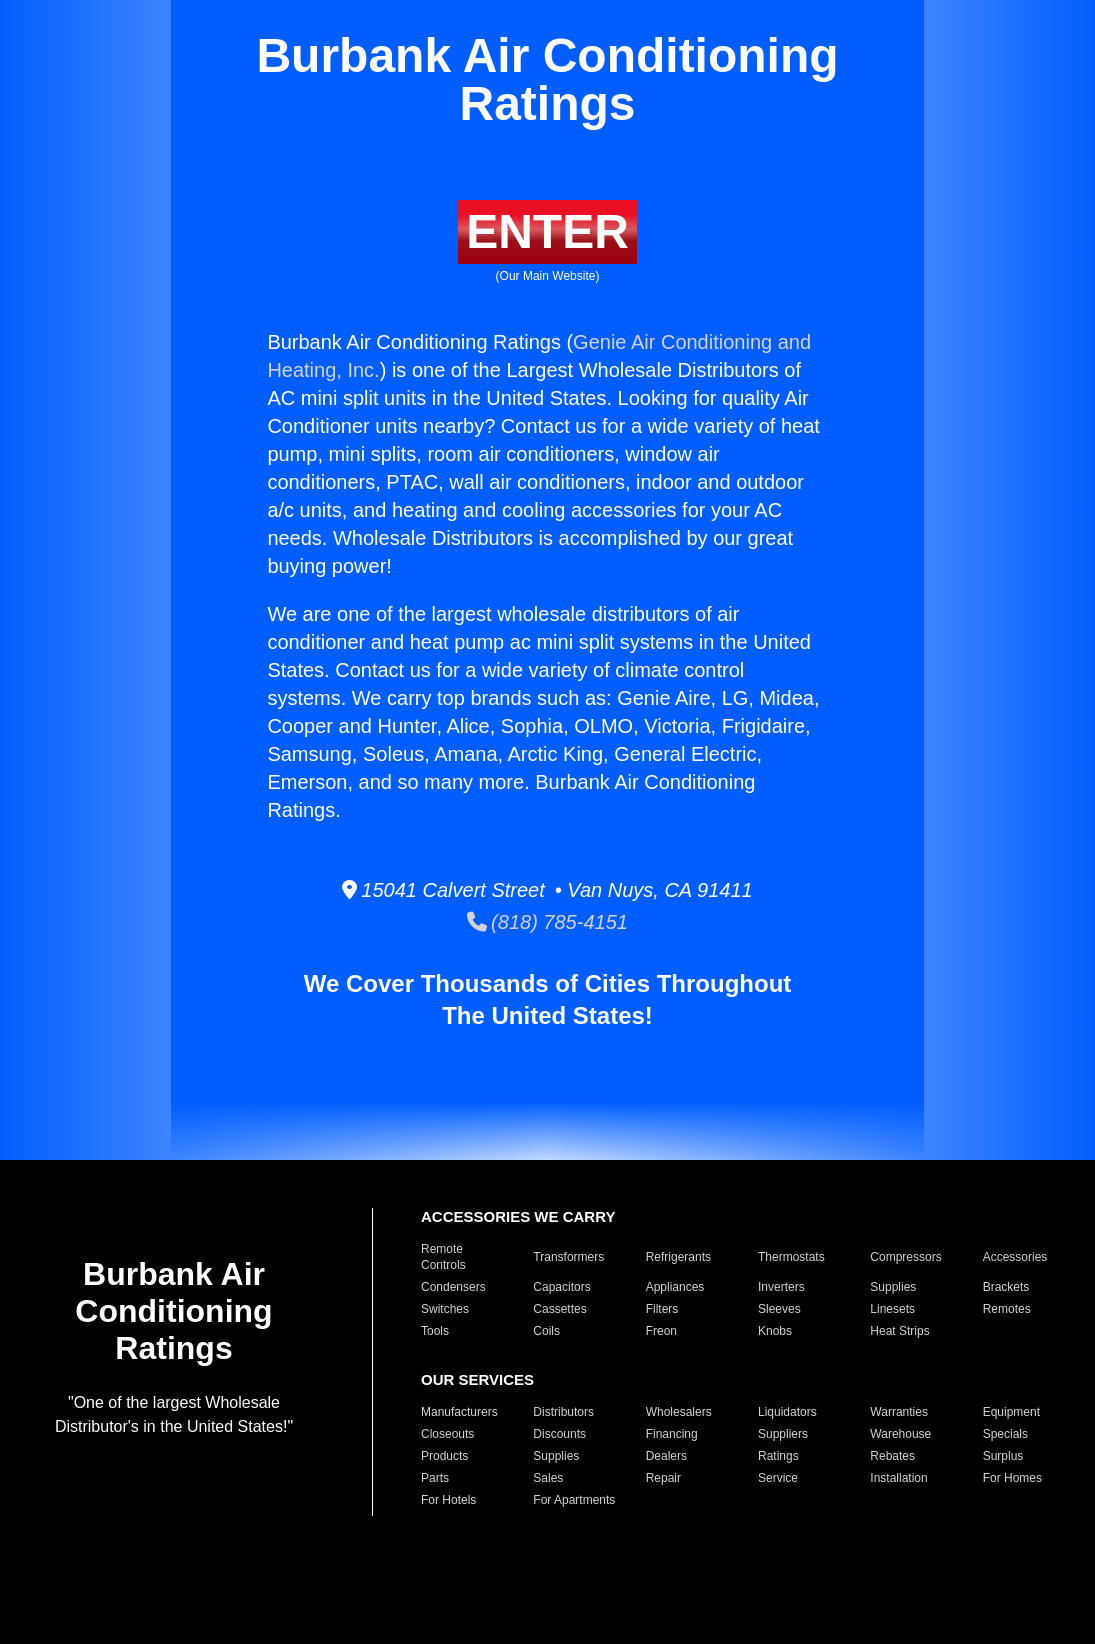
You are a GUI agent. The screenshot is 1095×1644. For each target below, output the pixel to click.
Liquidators (787, 1412)
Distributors (563, 1412)
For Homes (1012, 1478)
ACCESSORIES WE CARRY (518, 1216)
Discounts (559, 1434)
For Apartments (574, 1500)
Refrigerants (678, 1257)
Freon (661, 1331)
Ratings (778, 1456)
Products (444, 1456)
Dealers (666, 1456)
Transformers (568, 1257)
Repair (663, 1478)
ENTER (547, 231)
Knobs (775, 1331)
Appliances (675, 1287)
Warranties (899, 1412)
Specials (1005, 1434)
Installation (898, 1478)
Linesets (892, 1309)
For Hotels (448, 1500)
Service (778, 1478)
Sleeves (779, 1309)
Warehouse (900, 1434)
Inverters (781, 1287)
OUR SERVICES (477, 1379)
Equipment (1011, 1412)
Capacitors (561, 1287)
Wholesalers (679, 1412)
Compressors (905, 1257)
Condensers (453, 1287)
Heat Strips (899, 1331)
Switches (445, 1309)
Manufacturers (459, 1412)
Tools (435, 1331)
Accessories (1015, 1257)
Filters (662, 1309)
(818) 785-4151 (547, 922)
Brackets (1006, 1287)
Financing (672, 1434)
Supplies (893, 1287)
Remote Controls (443, 1257)
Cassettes (559, 1309)
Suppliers (783, 1434)
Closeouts (447, 1434)
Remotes (1007, 1309)
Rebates (892, 1456)
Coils (546, 1331)
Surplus (1003, 1456)
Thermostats (791, 1257)
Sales (548, 1478)
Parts (435, 1478)
